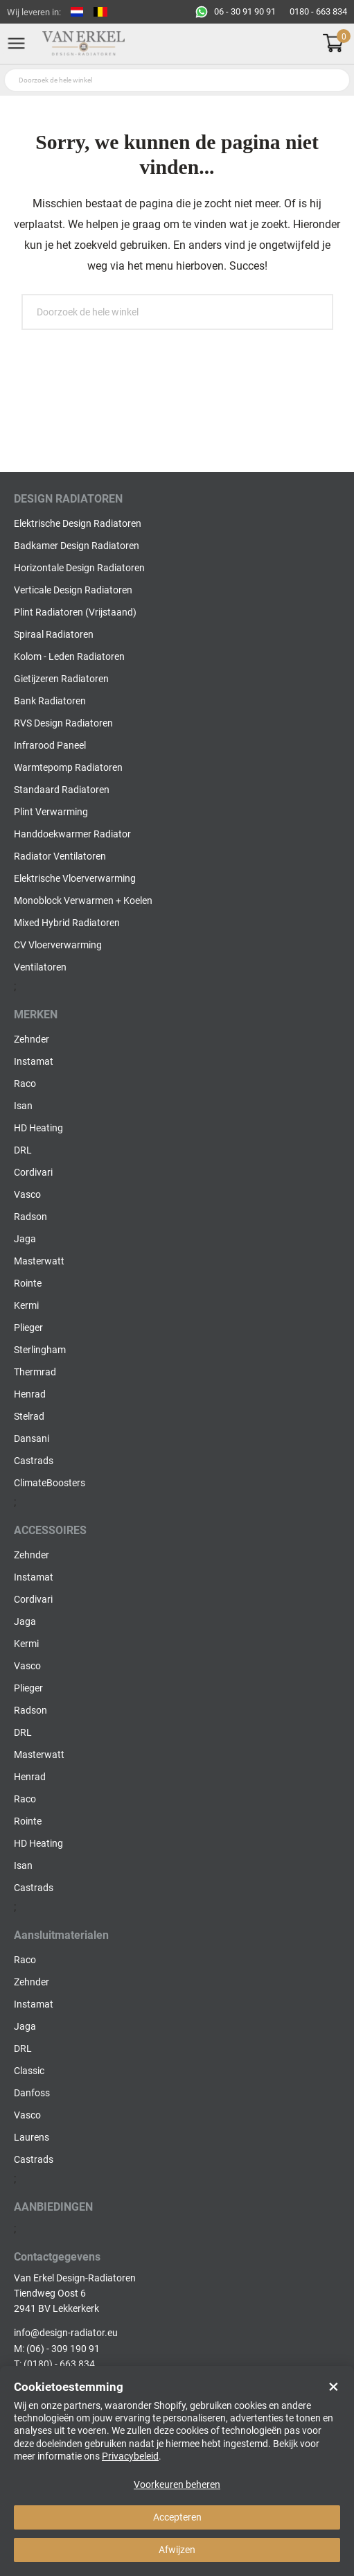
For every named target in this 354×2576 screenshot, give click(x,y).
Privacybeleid (130, 2456)
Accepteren (177, 2517)
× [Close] (333, 2386)
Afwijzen (177, 2549)
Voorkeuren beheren (177, 2484)
